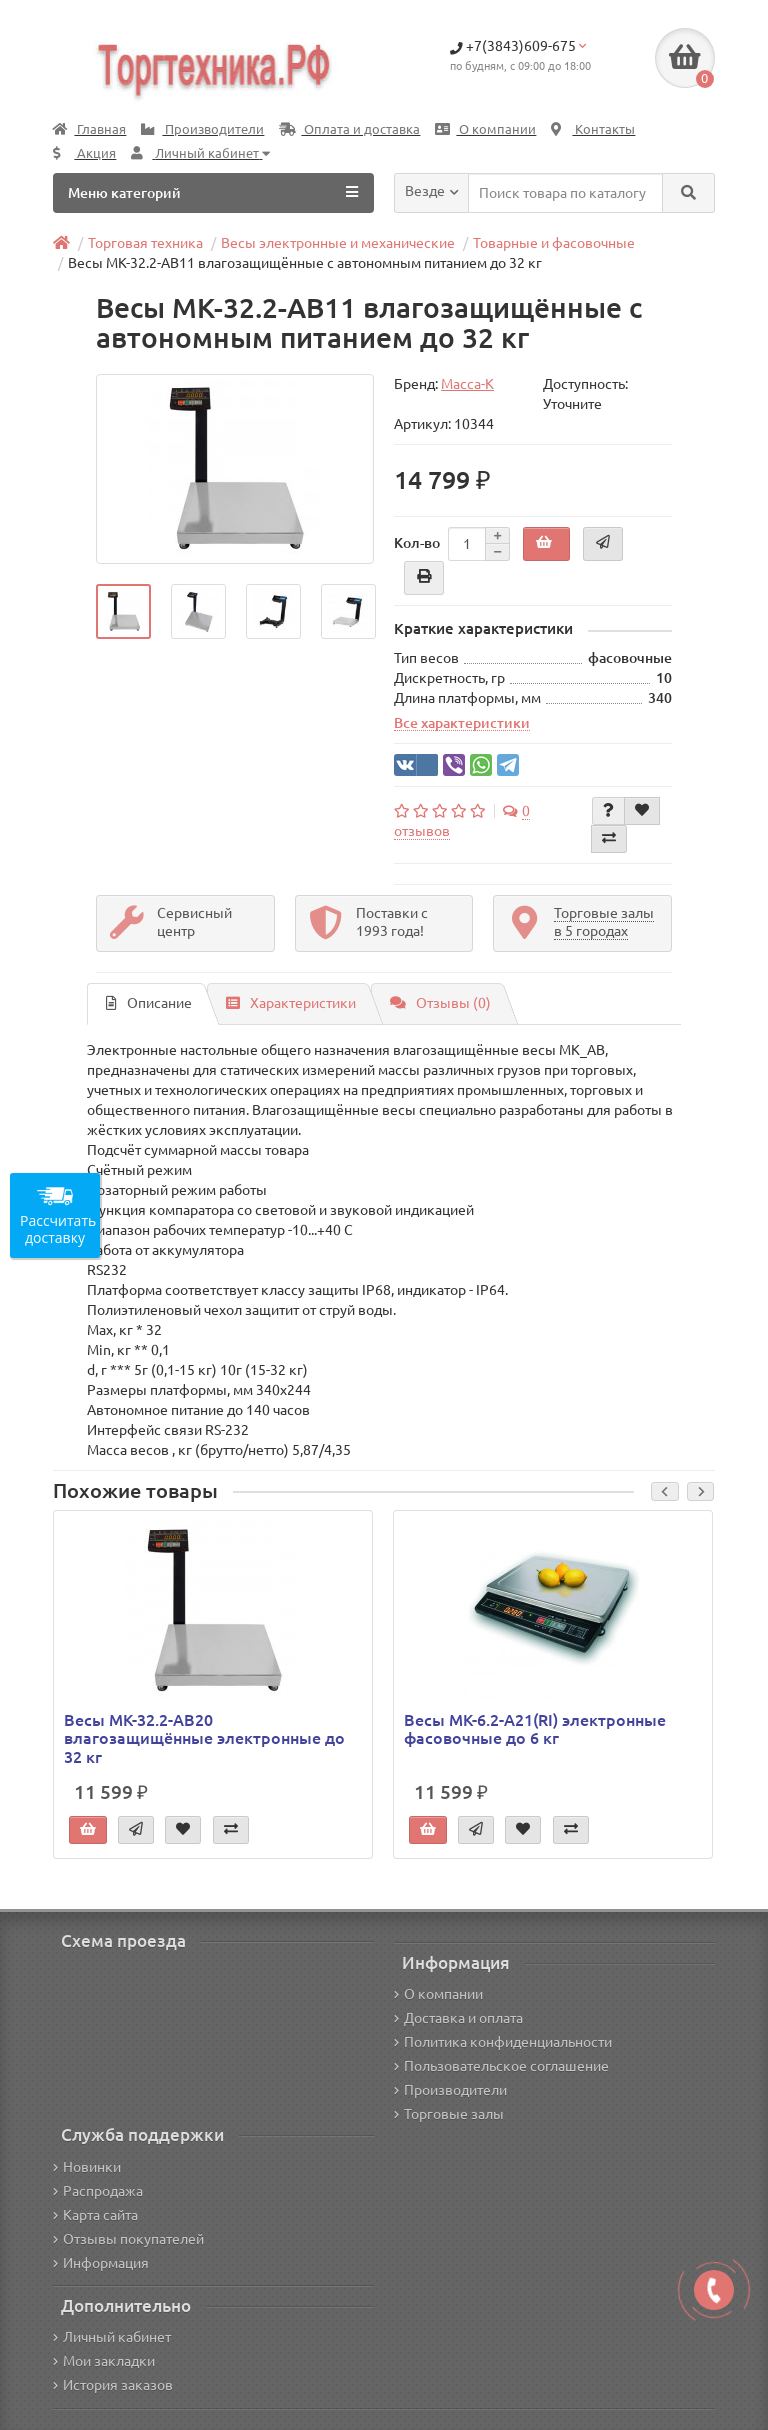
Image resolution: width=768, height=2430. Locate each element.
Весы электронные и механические (338, 243)
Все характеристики (462, 723)
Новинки (87, 2167)
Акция (84, 153)
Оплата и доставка (349, 129)
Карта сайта (95, 2215)
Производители (202, 129)
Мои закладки (104, 2361)
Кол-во (417, 543)
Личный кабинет (112, 2337)
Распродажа (98, 2191)
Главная (89, 129)
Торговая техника (145, 243)
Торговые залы (449, 2114)
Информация (101, 2263)
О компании (485, 129)
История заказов (113, 2385)
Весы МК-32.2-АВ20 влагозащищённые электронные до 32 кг (204, 1738)
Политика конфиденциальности (503, 2042)
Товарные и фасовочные (554, 243)
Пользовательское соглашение (501, 2066)
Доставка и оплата (458, 2018)
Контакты (593, 129)
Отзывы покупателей (128, 2239)
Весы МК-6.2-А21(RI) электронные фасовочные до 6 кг (535, 1729)
